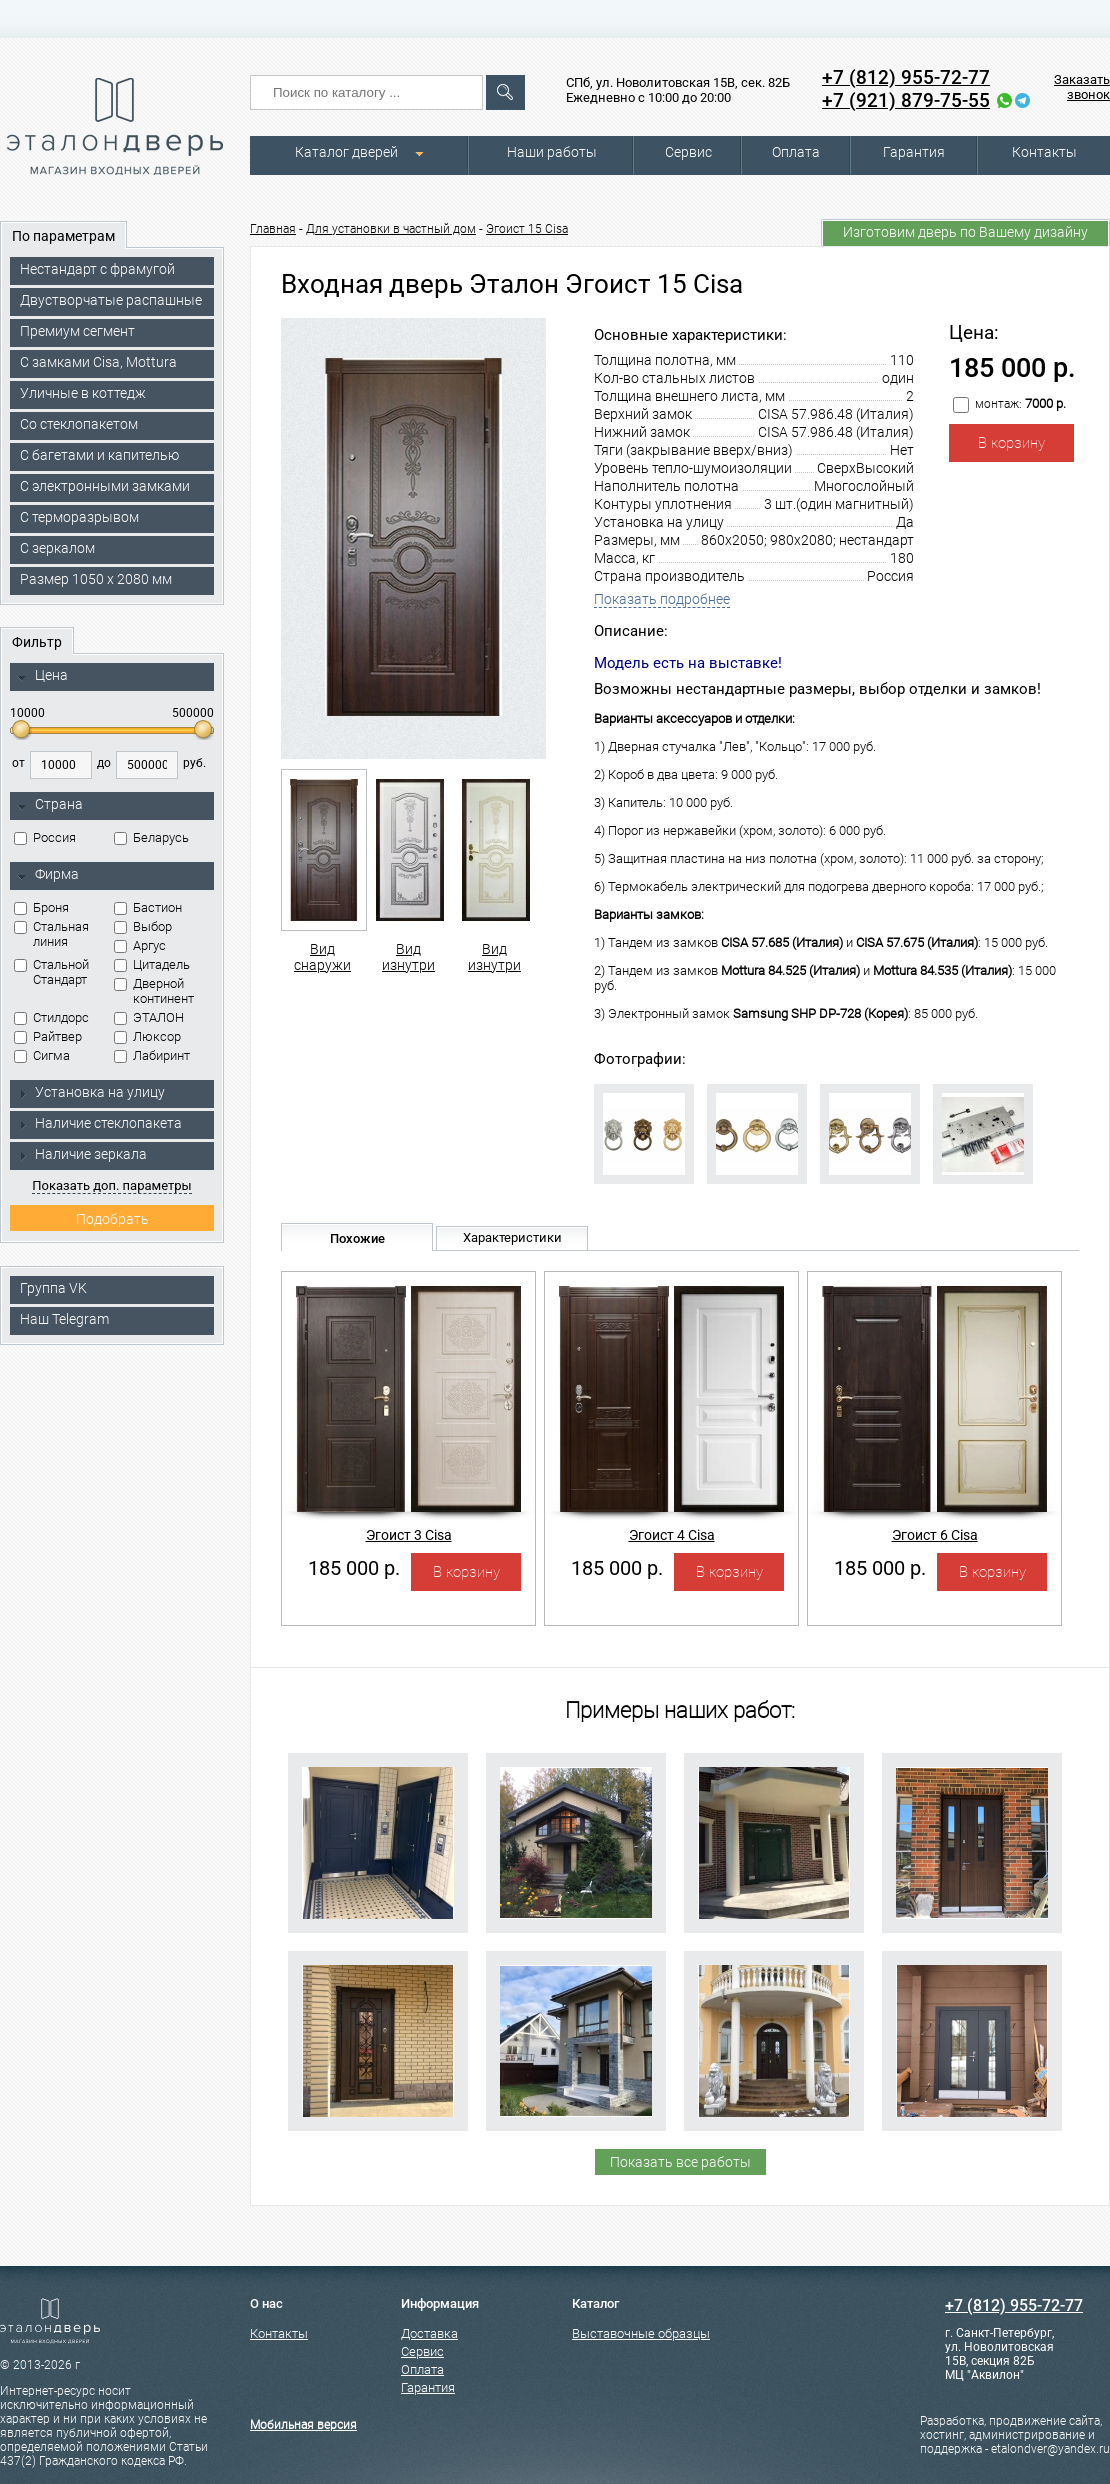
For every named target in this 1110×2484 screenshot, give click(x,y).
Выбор (143, 926)
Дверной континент (154, 991)
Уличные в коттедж (83, 393)
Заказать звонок (1082, 87)
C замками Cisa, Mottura (98, 362)
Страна (50, 805)
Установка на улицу (91, 1092)
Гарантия (914, 152)
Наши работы (552, 152)
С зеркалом (57, 548)
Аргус (140, 945)
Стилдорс (51, 1017)
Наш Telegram (64, 1319)
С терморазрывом (79, 517)
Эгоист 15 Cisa (527, 229)
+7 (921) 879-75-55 (906, 100)
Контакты (1044, 152)
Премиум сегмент (77, 331)
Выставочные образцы (641, 2333)
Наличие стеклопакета (99, 1123)
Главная (273, 229)
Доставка (429, 2333)
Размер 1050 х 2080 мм (96, 579)
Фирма (48, 875)
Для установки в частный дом (391, 229)
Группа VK (53, 1288)
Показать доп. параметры (111, 1185)
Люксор (147, 1036)
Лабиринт (152, 1055)
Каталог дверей (346, 152)
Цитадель (152, 964)
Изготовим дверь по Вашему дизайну (965, 232)
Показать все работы (680, 2162)
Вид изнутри (408, 871)
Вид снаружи (322, 871)
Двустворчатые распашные (111, 300)
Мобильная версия (303, 2425)
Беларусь (151, 837)
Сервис (688, 152)
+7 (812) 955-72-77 (906, 77)
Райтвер (48, 1036)
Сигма (42, 1055)
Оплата (796, 152)
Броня (41, 907)
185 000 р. (354, 1568)
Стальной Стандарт (51, 972)
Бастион (148, 907)
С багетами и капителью (99, 455)
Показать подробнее (662, 599)
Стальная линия (51, 934)
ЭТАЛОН (149, 1017)
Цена (42, 676)
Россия (45, 837)
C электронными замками (105, 486)
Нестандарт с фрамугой (97, 269)
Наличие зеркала (82, 1154)
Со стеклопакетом (79, 424)
